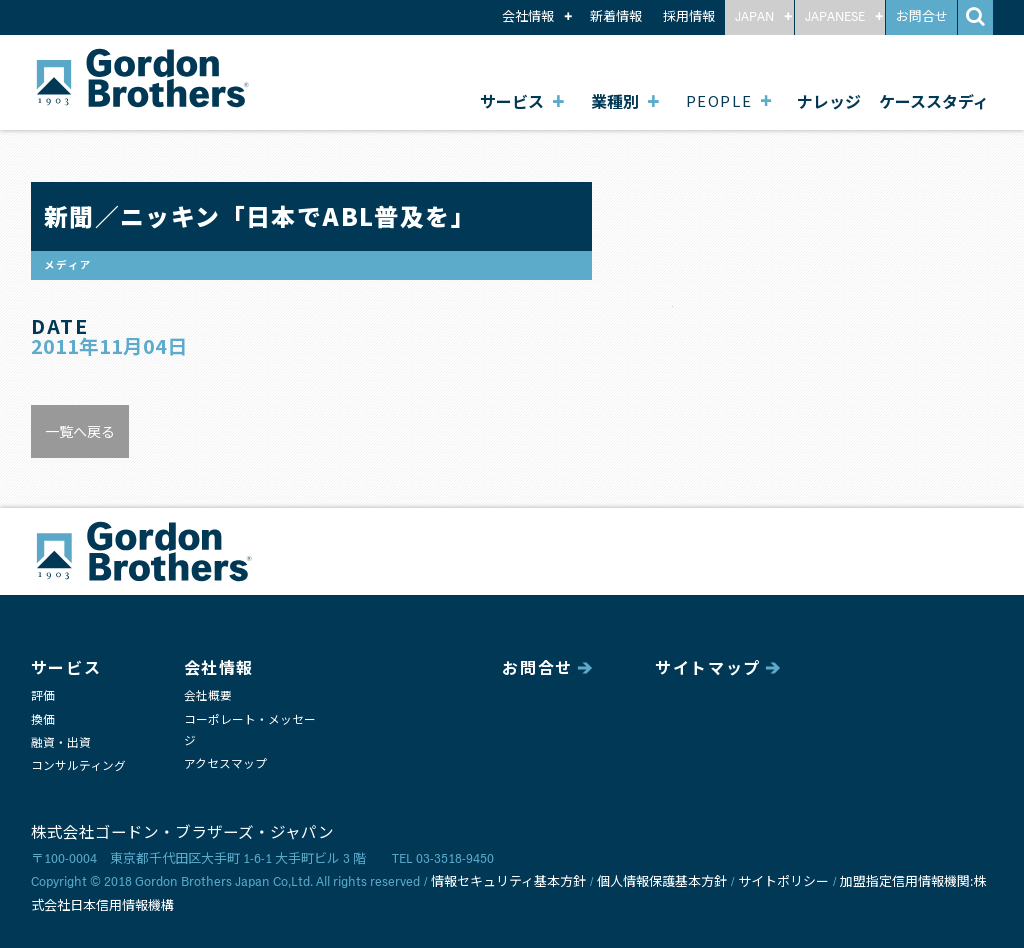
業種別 (615, 101)
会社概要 (208, 696)
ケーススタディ (934, 101)
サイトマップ (708, 669)
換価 (43, 720)
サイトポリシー (783, 882)
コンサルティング (78, 766)
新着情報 (616, 17)
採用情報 (689, 17)
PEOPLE (719, 100)
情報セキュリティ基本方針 (508, 882)
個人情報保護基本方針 (662, 882)
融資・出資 (61, 743)
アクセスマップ (225, 764)
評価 (43, 696)
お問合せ (922, 17)
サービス (512, 101)
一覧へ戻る (80, 431)
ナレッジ (829, 101)
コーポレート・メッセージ (250, 731)
